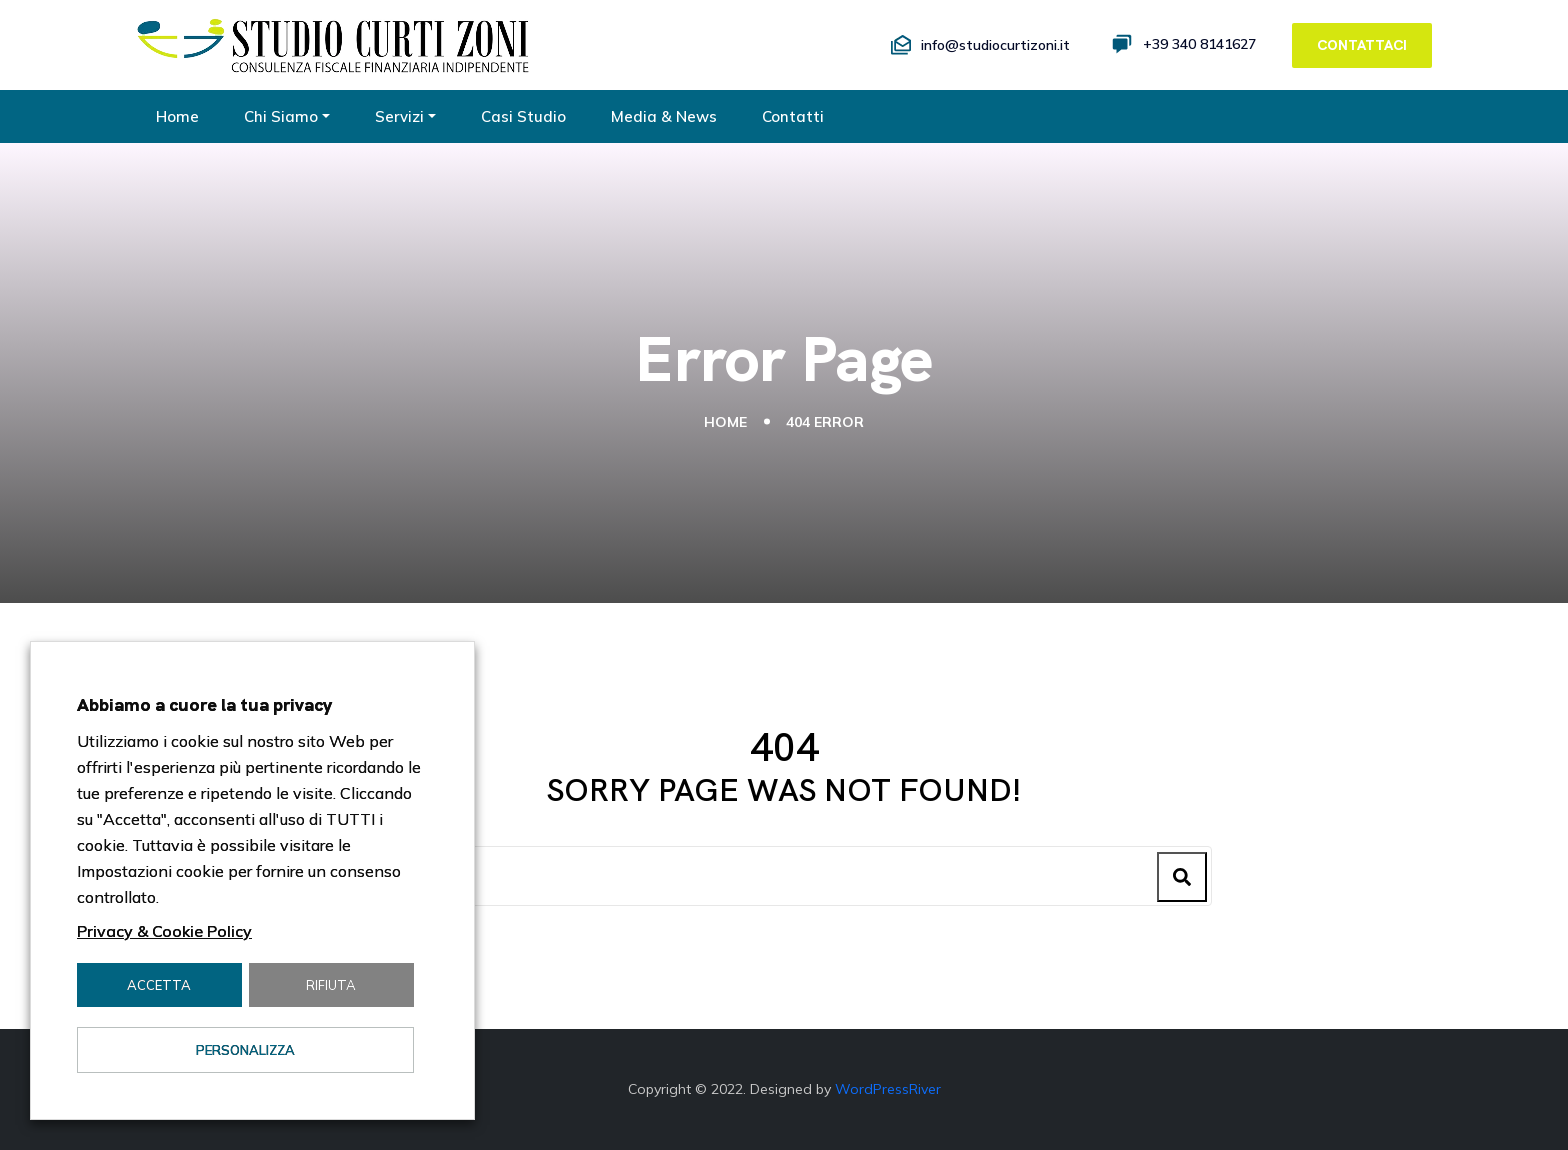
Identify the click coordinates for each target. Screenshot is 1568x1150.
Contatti (793, 116)
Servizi (399, 116)
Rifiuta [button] (331, 985)
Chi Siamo (281, 116)
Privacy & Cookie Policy (164, 931)
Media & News (664, 116)
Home (177, 116)
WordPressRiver (888, 1089)
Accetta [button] (159, 985)
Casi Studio (523, 116)
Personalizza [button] (245, 1050)
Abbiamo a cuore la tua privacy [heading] (204, 704)
